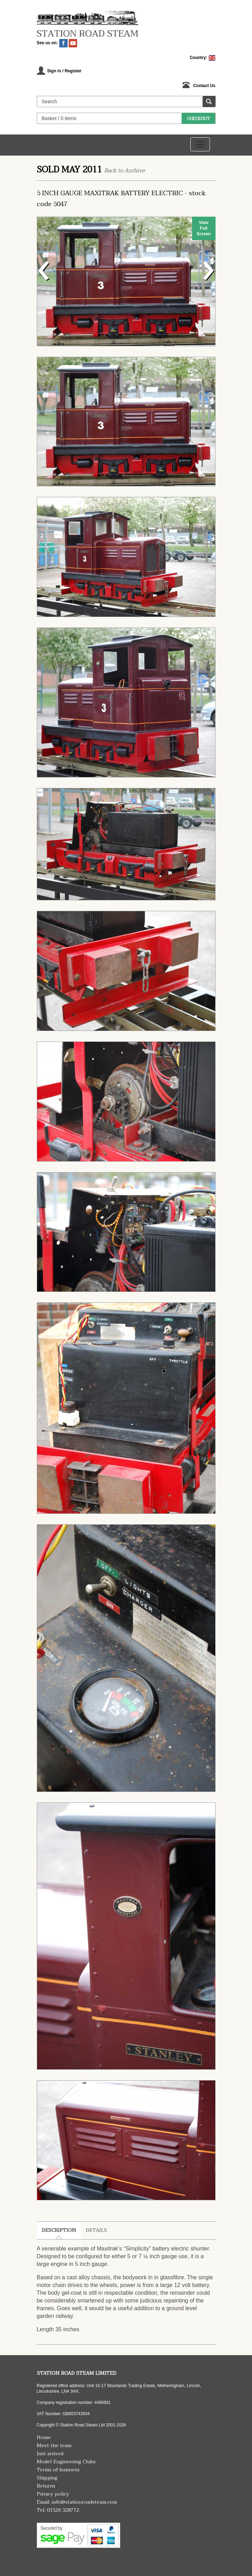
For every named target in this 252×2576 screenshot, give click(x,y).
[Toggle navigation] (200, 144)
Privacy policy (53, 2494)
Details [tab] (96, 2230)
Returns (46, 2486)
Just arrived (50, 2454)
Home (44, 2437)
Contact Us (204, 85)
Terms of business (58, 2470)
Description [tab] (59, 2230)
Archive (134, 171)
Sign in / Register (64, 70)
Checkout (198, 118)
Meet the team (54, 2446)
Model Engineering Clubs (66, 2462)
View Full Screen (204, 228)
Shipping (47, 2478)
